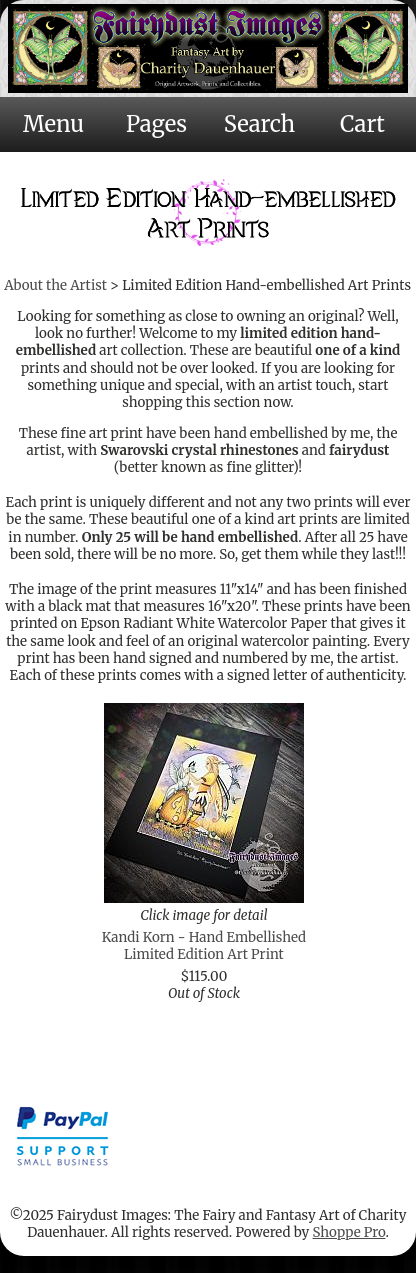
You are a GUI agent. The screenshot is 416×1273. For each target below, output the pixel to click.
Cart (362, 124)
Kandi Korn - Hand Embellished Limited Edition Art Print (204, 946)
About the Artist (55, 285)
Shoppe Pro (348, 1232)
